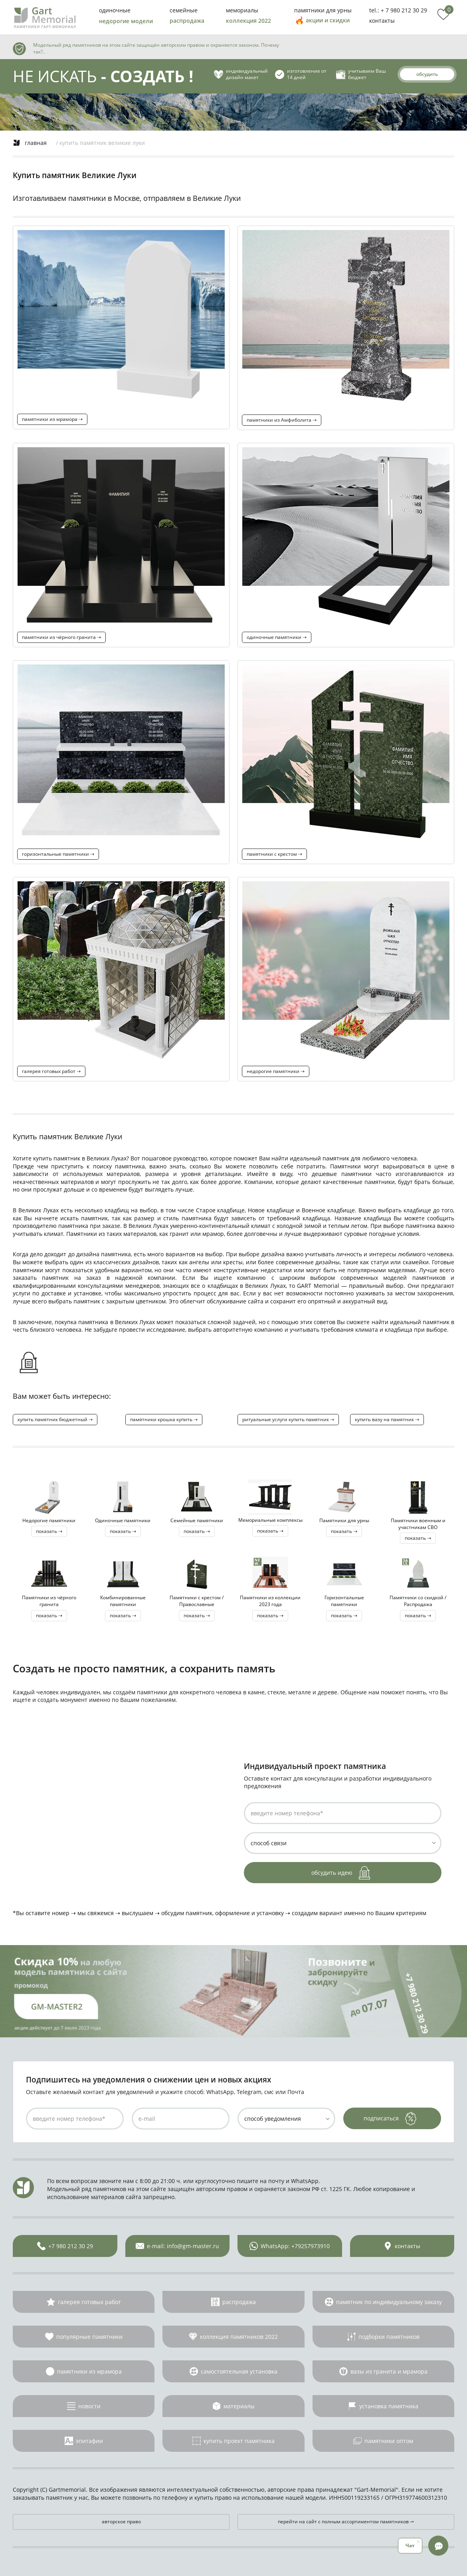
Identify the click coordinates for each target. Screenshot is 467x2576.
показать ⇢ (49, 1531)
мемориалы (242, 10)
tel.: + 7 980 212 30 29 (398, 10)
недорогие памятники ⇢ (276, 1071)
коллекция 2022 (248, 20)
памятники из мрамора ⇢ (52, 419)
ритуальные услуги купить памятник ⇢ (288, 1419)
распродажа (187, 20)
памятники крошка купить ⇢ (164, 1419)
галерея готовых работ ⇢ (51, 1071)
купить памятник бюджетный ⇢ (55, 1419)
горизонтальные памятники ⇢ (58, 854)
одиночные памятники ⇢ (277, 637)
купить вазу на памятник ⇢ (387, 1419)
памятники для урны (323, 10)
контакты (382, 20)
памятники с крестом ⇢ (274, 854)
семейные (184, 10)
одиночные (115, 10)
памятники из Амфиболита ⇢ (282, 419)
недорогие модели (126, 21)
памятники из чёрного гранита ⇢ (61, 637)
